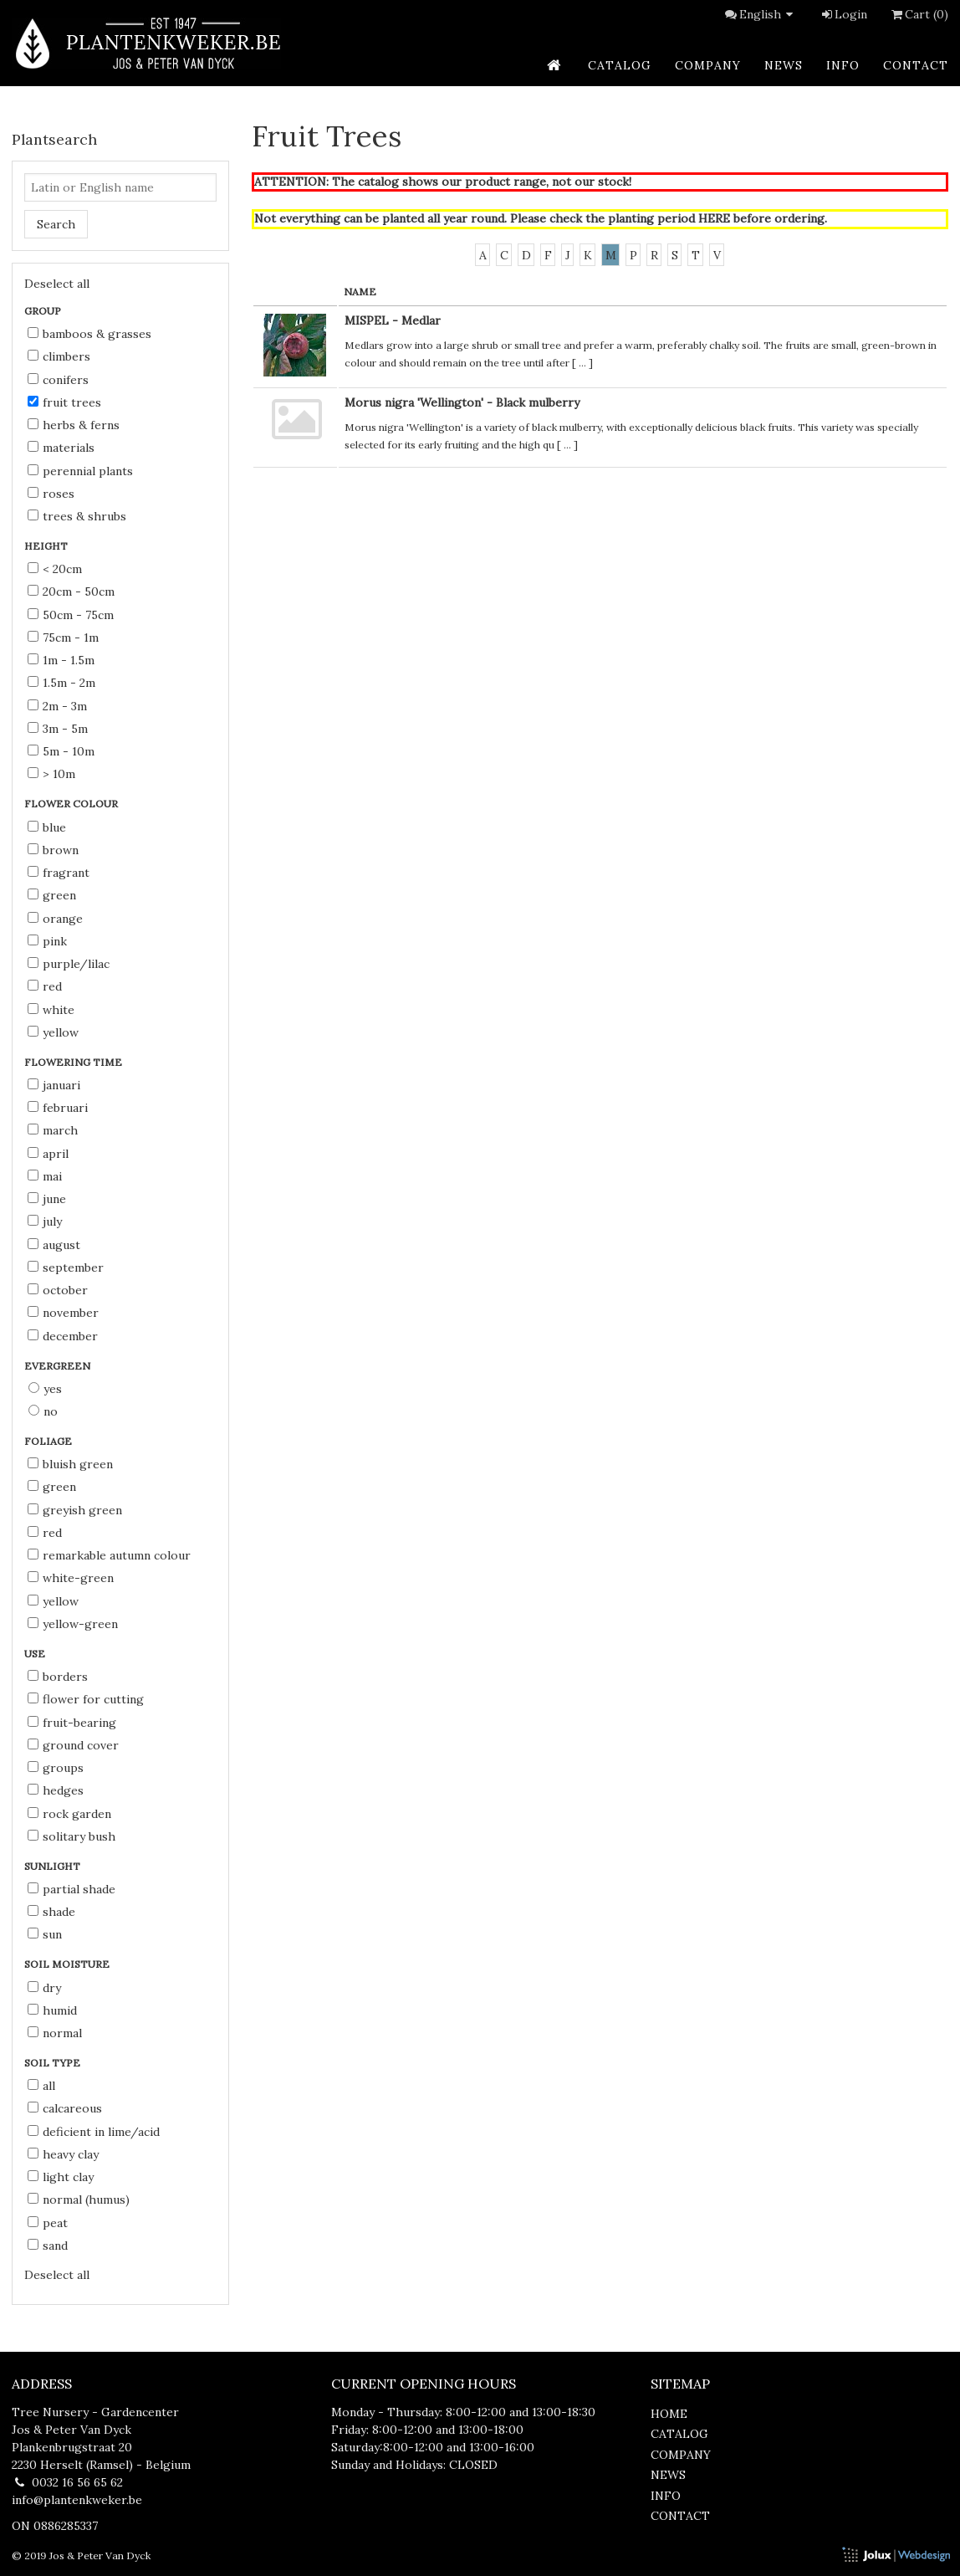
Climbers (59, 356)
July (45, 1221)
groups (56, 1767)
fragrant (58, 872)
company (708, 65)
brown (53, 850)
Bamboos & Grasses (89, 333)
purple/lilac (69, 963)
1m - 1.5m (61, 660)
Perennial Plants (80, 471)
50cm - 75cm (71, 614)
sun (45, 1934)
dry (44, 1987)
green (52, 895)
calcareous (65, 2108)
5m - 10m (61, 751)
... (582, 362)
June (47, 1198)
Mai (45, 1176)
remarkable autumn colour (109, 1555)
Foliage (49, 1441)
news (783, 65)
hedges (56, 1790)
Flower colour (72, 803)
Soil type (53, 2062)
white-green (71, 1577)
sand (48, 2245)
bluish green (70, 1464)
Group (44, 311)
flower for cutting (86, 1699)
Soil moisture (68, 1964)
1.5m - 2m (61, 682)
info (843, 65)
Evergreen (58, 1366)
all (41, 2085)
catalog (619, 65)
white (51, 1009)
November (63, 1312)
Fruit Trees (64, 402)
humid (52, 2010)
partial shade (71, 1889)
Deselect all (56, 283)
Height (47, 546)
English (768, 14)
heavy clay (63, 2154)
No (43, 1411)
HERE (714, 218)
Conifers (58, 379)
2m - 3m (57, 706)
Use (36, 1653)
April (48, 1153)
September (66, 1267)
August (54, 1244)
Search (56, 224)
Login (843, 14)
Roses (51, 493)
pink (47, 941)
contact (915, 65)
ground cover (73, 1745)
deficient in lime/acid (94, 2131)
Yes (45, 1388)
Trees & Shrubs (77, 516)
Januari (54, 1085)
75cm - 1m (63, 637)
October (58, 1290)
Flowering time (74, 1062)
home (669, 2413)
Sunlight (53, 1866)
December (63, 1336)
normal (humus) (79, 2199)
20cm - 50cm (71, 591)
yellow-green (73, 1623)
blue (47, 827)
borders (58, 1676)
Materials (61, 447)
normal (55, 2033)
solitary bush (71, 1836)
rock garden (69, 1813)
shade (51, 1911)
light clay (61, 2176)
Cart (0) (918, 14)
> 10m (51, 773)
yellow (53, 1032)
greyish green (75, 1510)
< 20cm (55, 568)
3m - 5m (58, 728)
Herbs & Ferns (74, 425)
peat (48, 2222)
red (45, 986)
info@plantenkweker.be (77, 2499)
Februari (58, 1107)
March (53, 1130)
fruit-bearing (72, 1722)
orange (55, 918)
